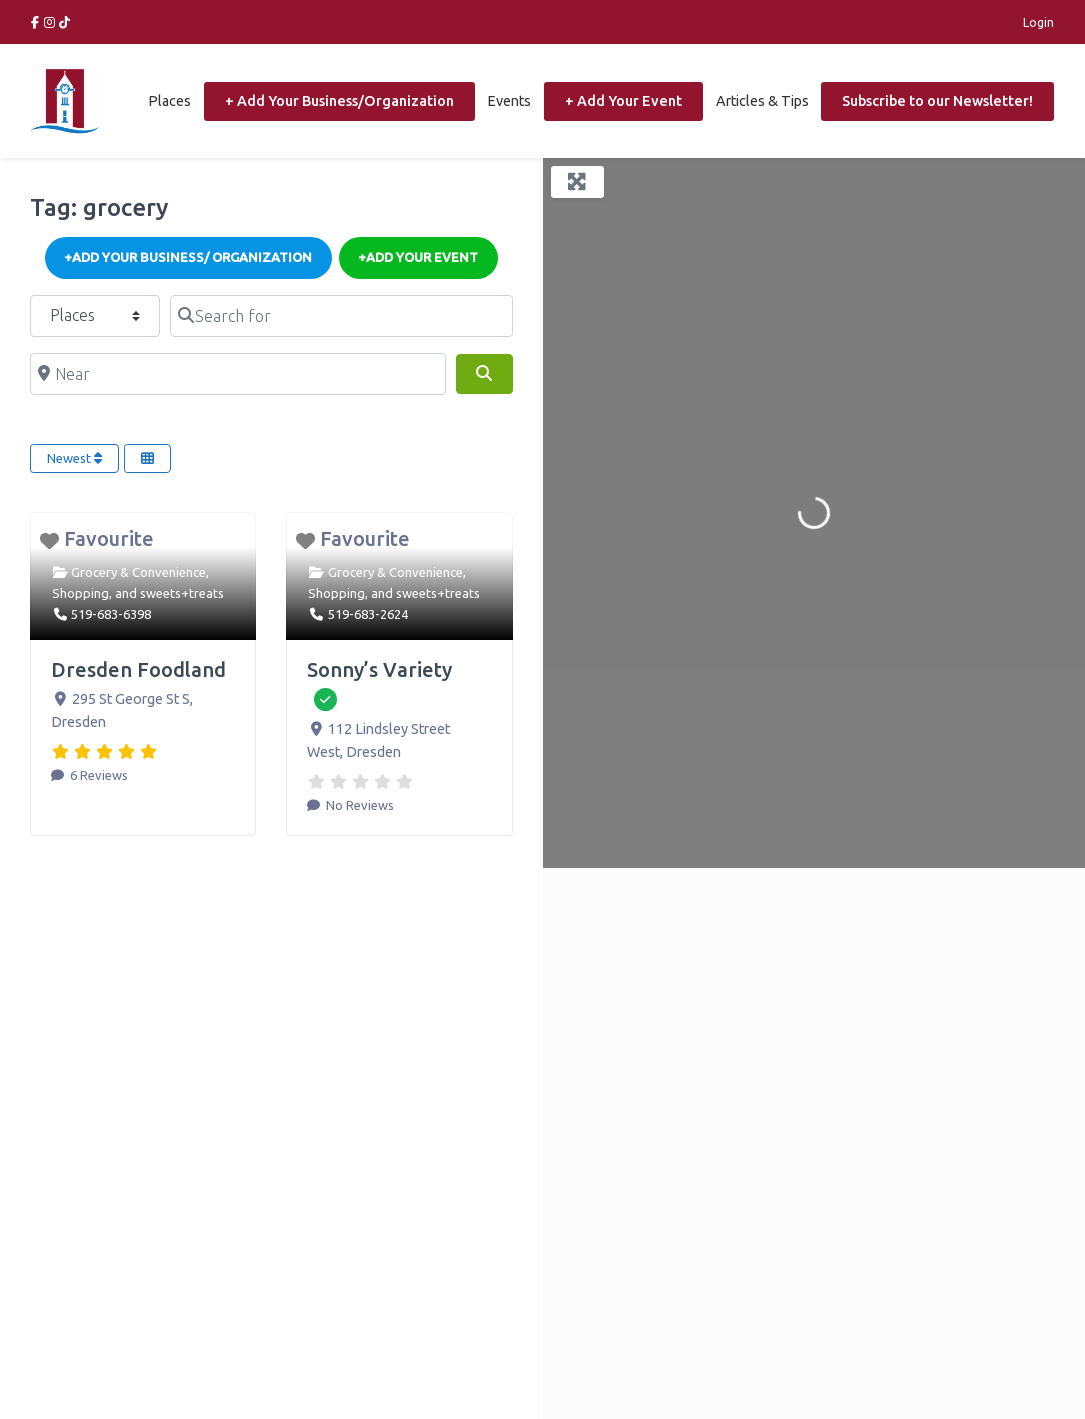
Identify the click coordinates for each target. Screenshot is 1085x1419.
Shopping (80, 593)
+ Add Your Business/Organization (339, 101)
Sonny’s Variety (379, 669)
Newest (74, 458)
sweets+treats (182, 593)
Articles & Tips (762, 101)
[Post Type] (95, 316)
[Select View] (147, 459)
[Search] (484, 374)
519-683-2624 (368, 614)
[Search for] (341, 316)
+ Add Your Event (623, 101)
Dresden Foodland (138, 669)
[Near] (238, 374)
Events (509, 101)
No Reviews (358, 805)
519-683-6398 (111, 614)
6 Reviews (97, 775)
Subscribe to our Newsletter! (937, 101)
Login (1038, 22)
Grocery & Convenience (138, 572)
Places (169, 101)
